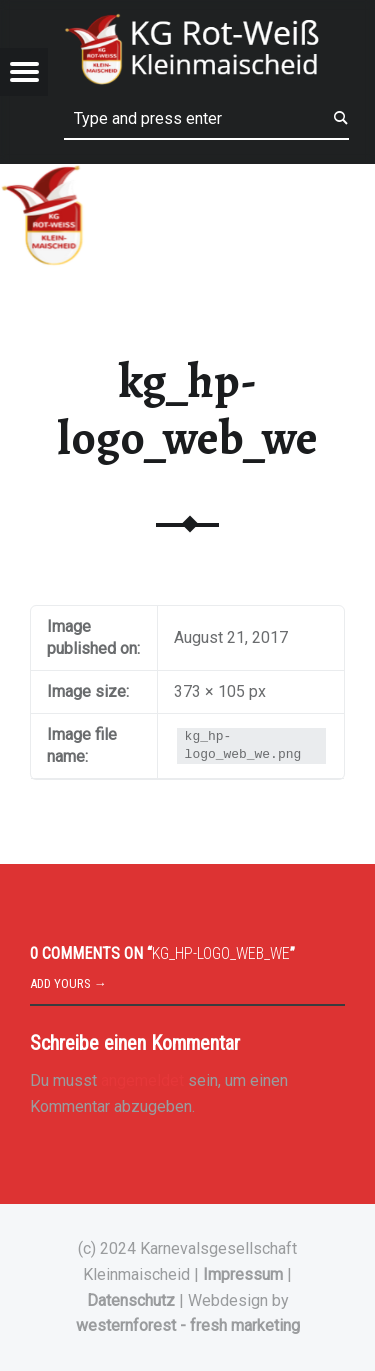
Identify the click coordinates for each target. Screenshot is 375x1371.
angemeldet (142, 1080)
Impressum (243, 1274)
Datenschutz (131, 1300)
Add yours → (68, 983)
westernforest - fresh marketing (188, 1325)
